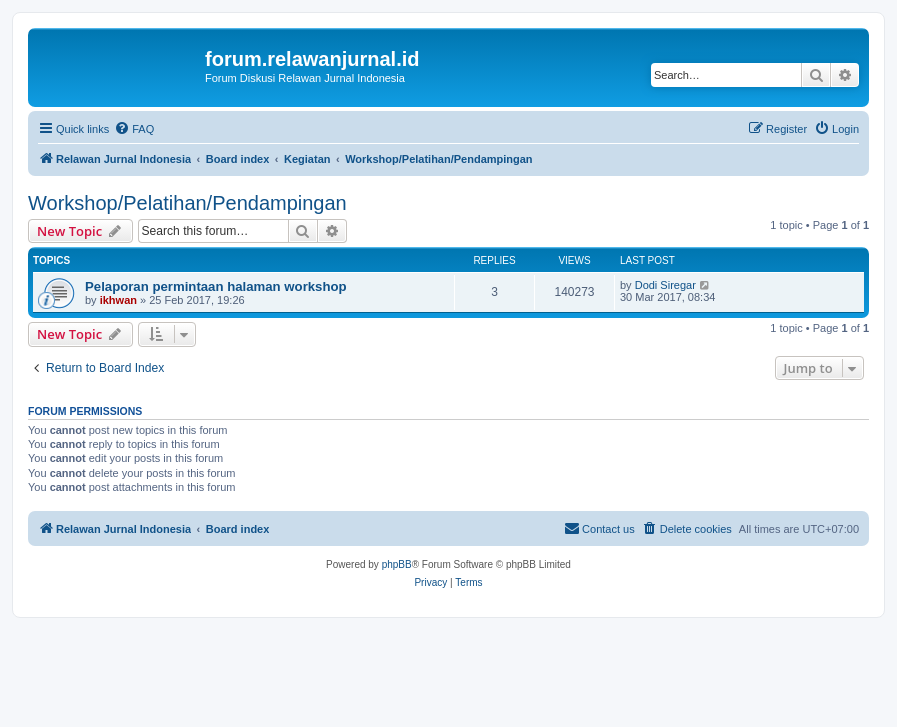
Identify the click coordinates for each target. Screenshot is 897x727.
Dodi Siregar (665, 285)
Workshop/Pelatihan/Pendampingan (187, 203)
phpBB (397, 564)
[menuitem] (134, 129)
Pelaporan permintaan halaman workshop (216, 286)
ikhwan (118, 300)
